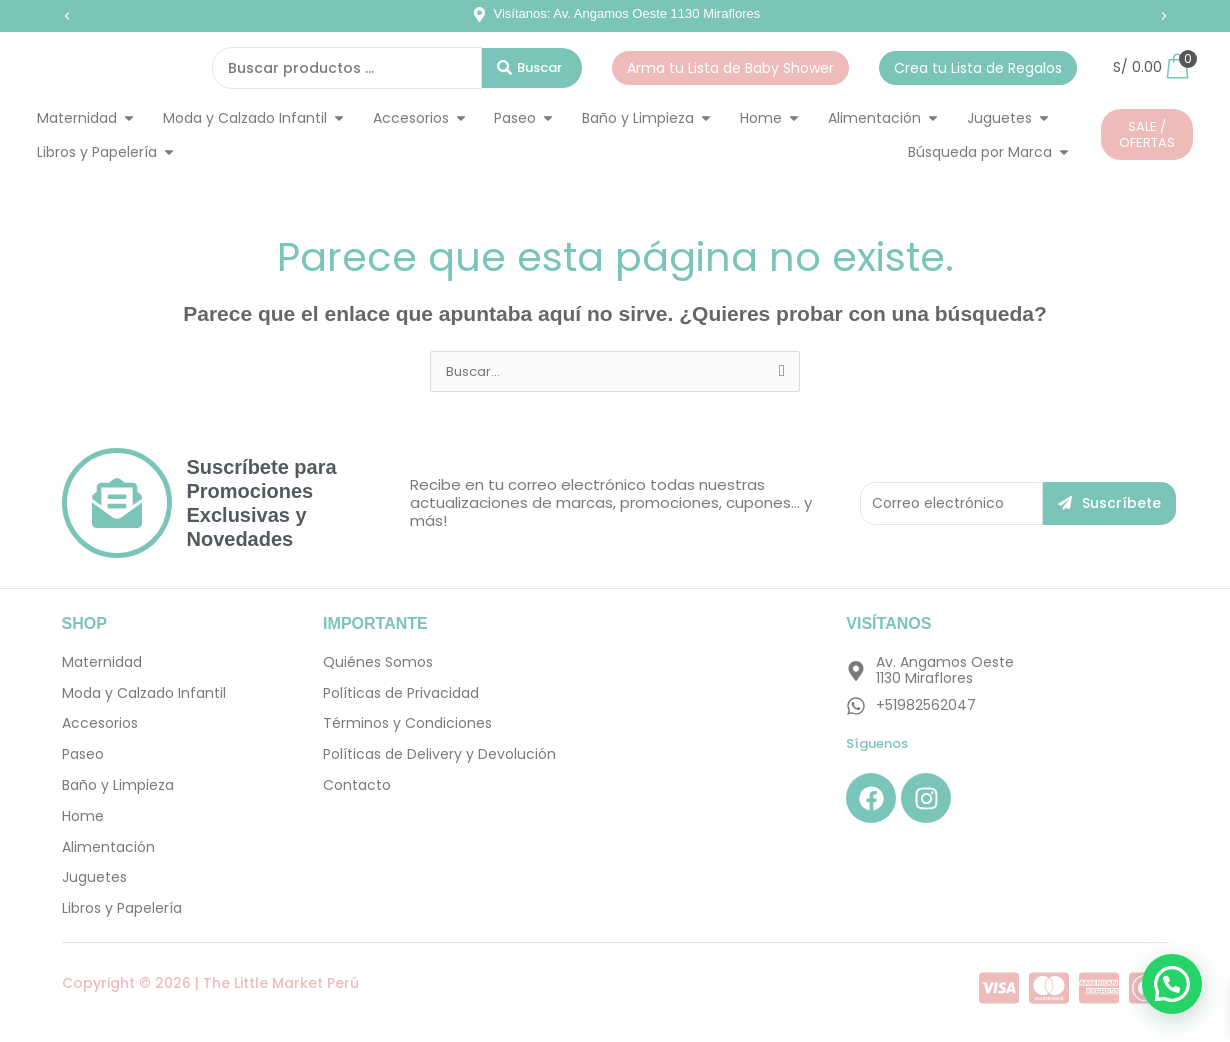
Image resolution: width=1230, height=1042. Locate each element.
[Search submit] (532, 68)
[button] (67, 16)
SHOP (84, 624)
